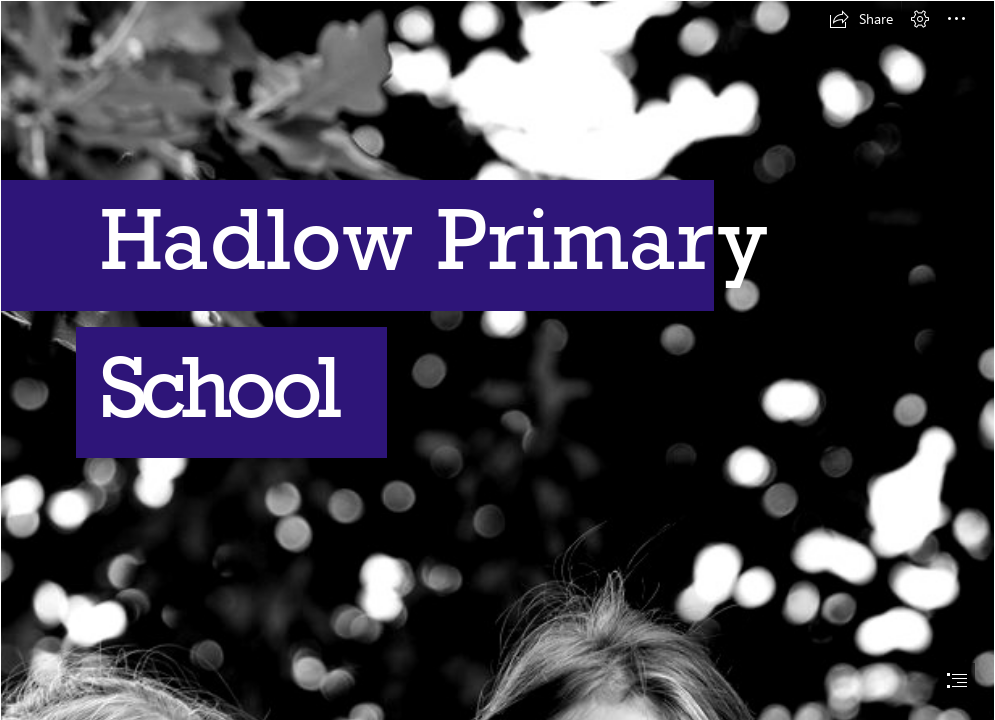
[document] (497, 360)
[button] (861, 19)
